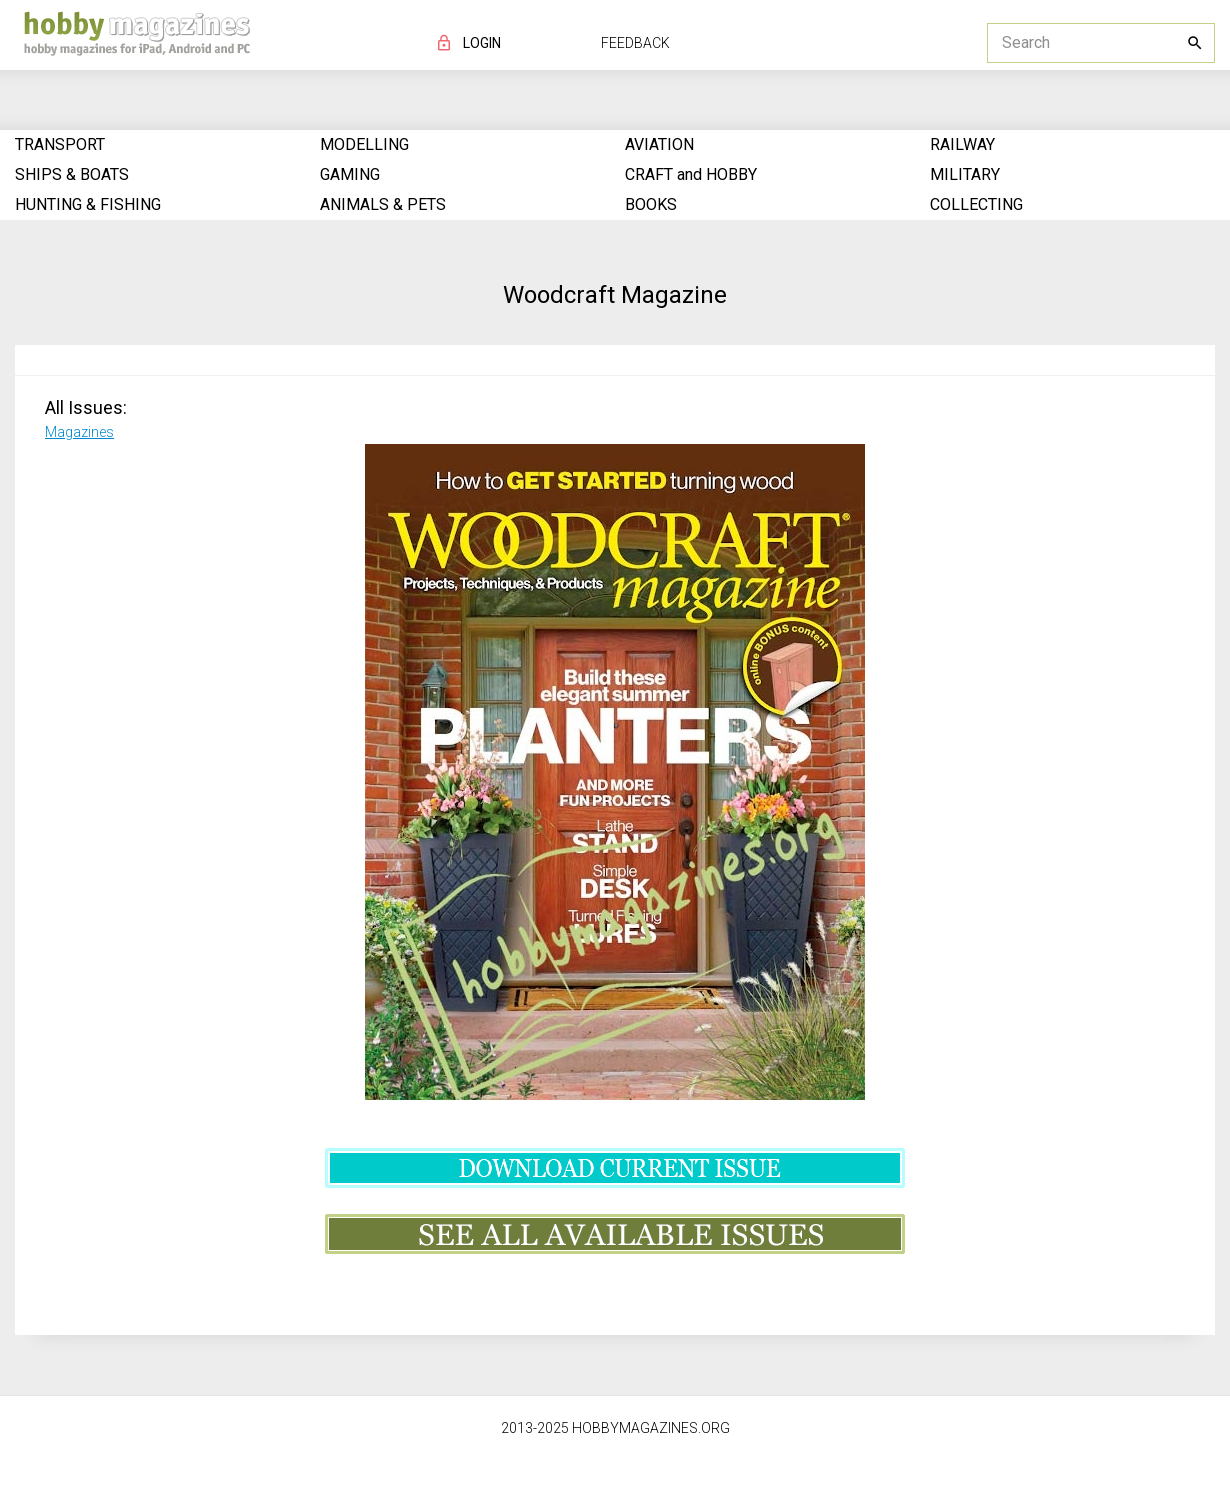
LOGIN (482, 43)
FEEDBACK (635, 43)
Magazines (79, 432)
